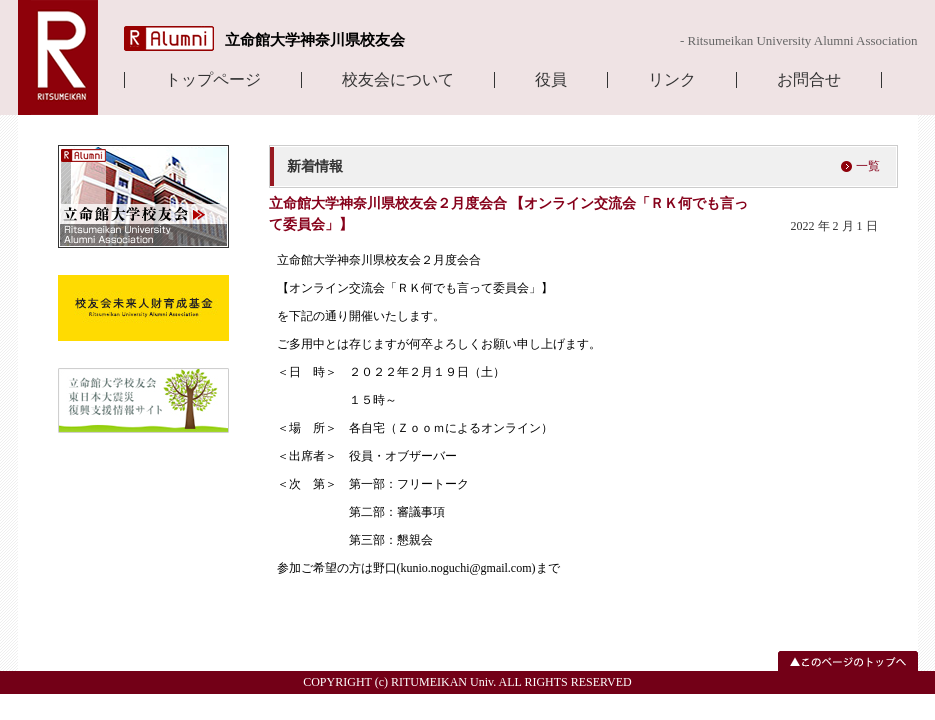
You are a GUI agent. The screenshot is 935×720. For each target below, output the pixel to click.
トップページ (213, 80)
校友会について (398, 80)
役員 (551, 80)
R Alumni (169, 38)
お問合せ (809, 80)
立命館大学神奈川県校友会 (315, 40)
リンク (672, 80)
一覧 (868, 166)
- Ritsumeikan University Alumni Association (799, 40)
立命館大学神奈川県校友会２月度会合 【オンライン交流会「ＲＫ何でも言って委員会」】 (509, 214)
